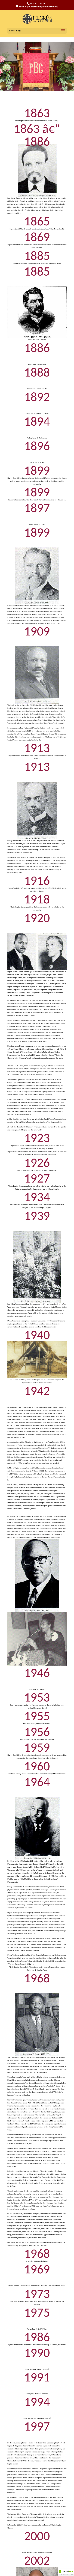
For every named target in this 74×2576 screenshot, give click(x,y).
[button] (66, 2572)
